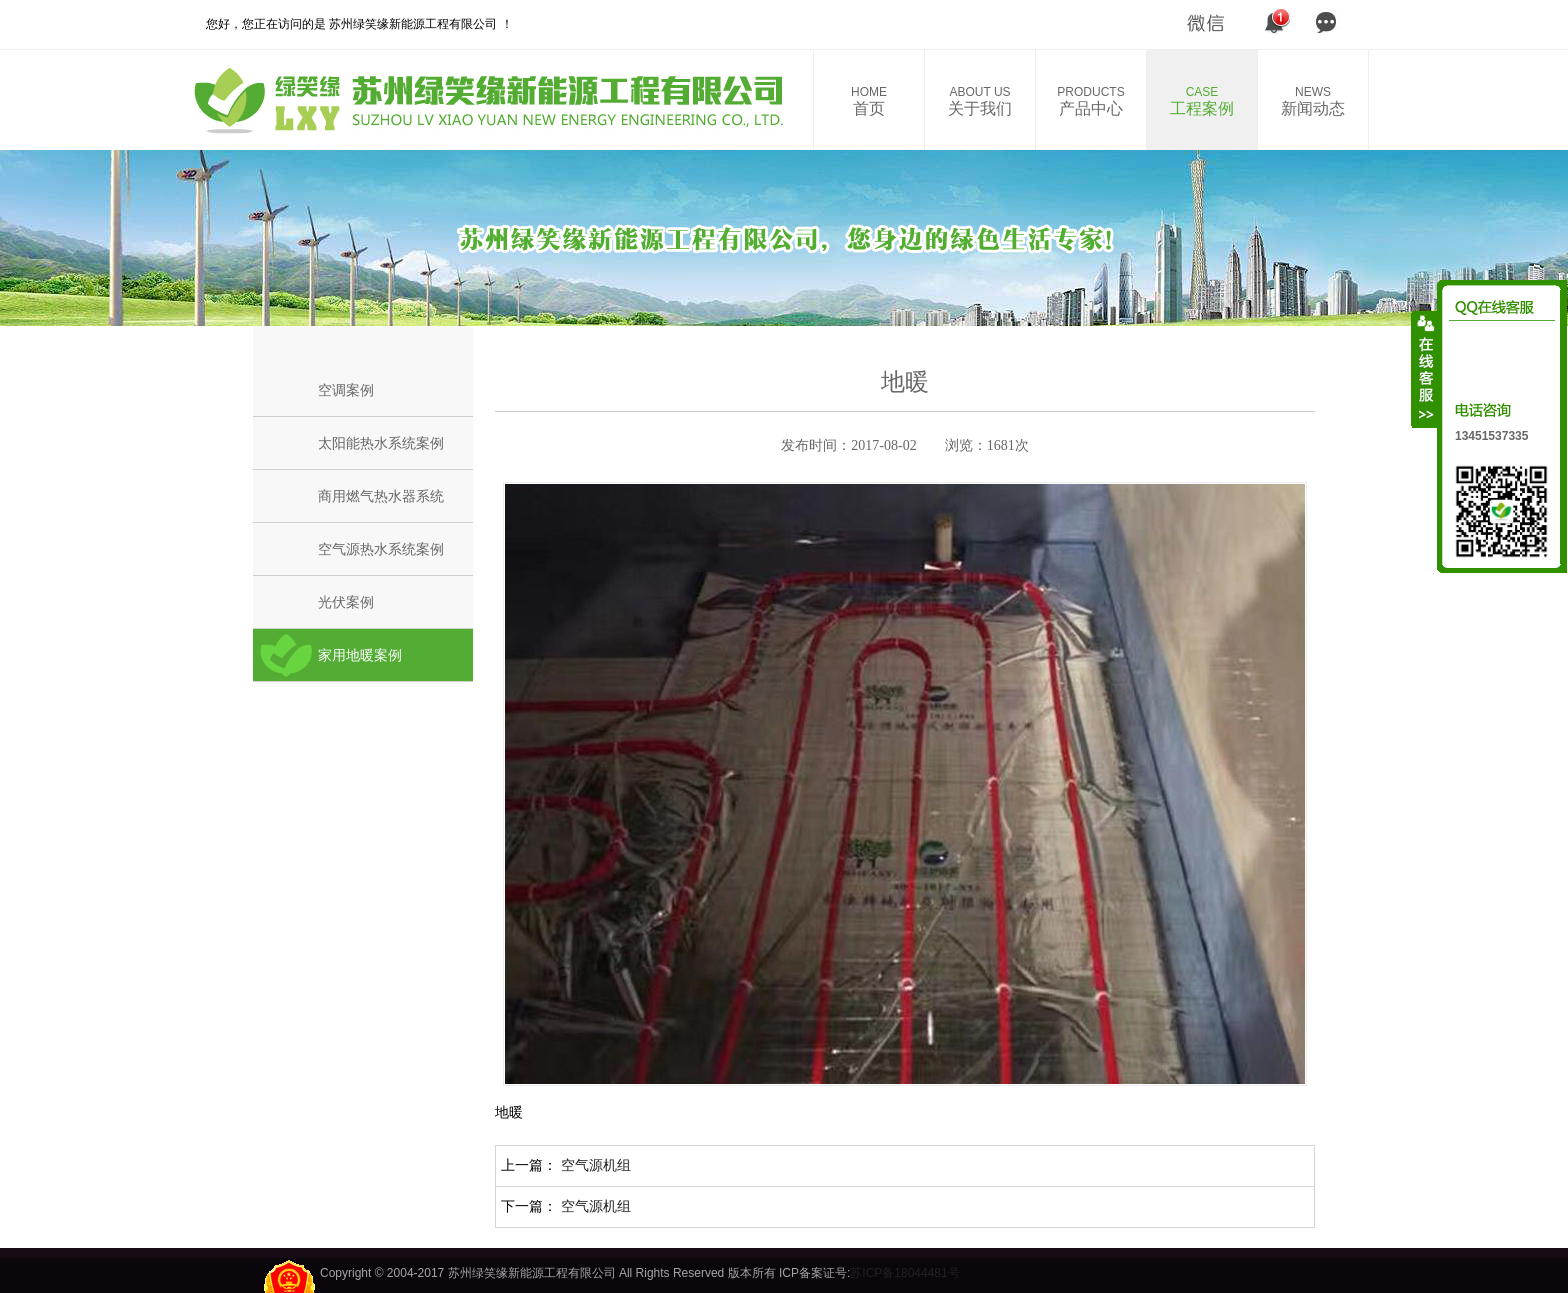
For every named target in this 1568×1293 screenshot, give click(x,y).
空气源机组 (596, 1165)
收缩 (1425, 369)
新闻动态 (1313, 101)
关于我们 (980, 101)
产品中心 (1091, 101)
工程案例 (1202, 101)
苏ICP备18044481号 (904, 1273)
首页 (869, 101)
